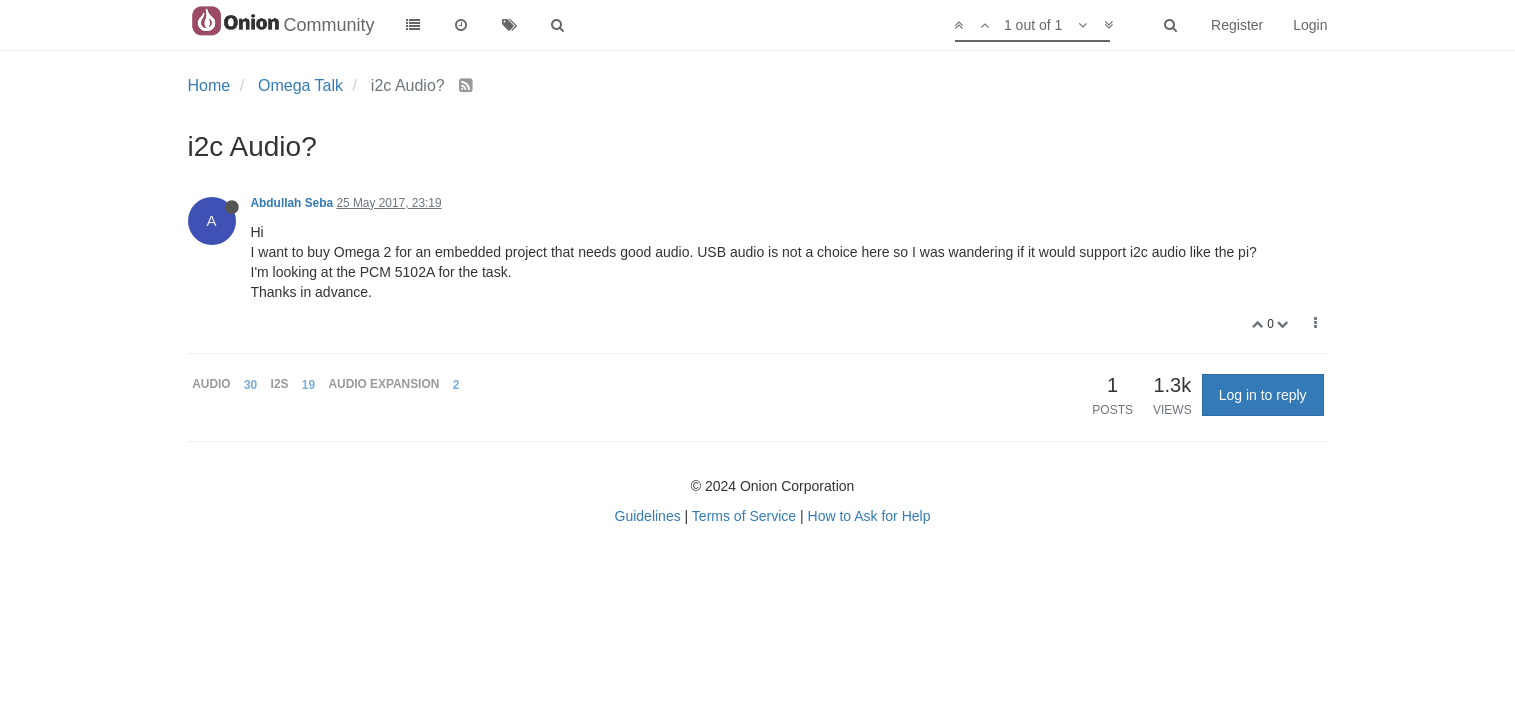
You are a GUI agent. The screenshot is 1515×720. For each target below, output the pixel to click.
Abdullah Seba (292, 203)
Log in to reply (1263, 395)
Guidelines (648, 516)
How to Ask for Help (869, 516)
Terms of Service (744, 516)
